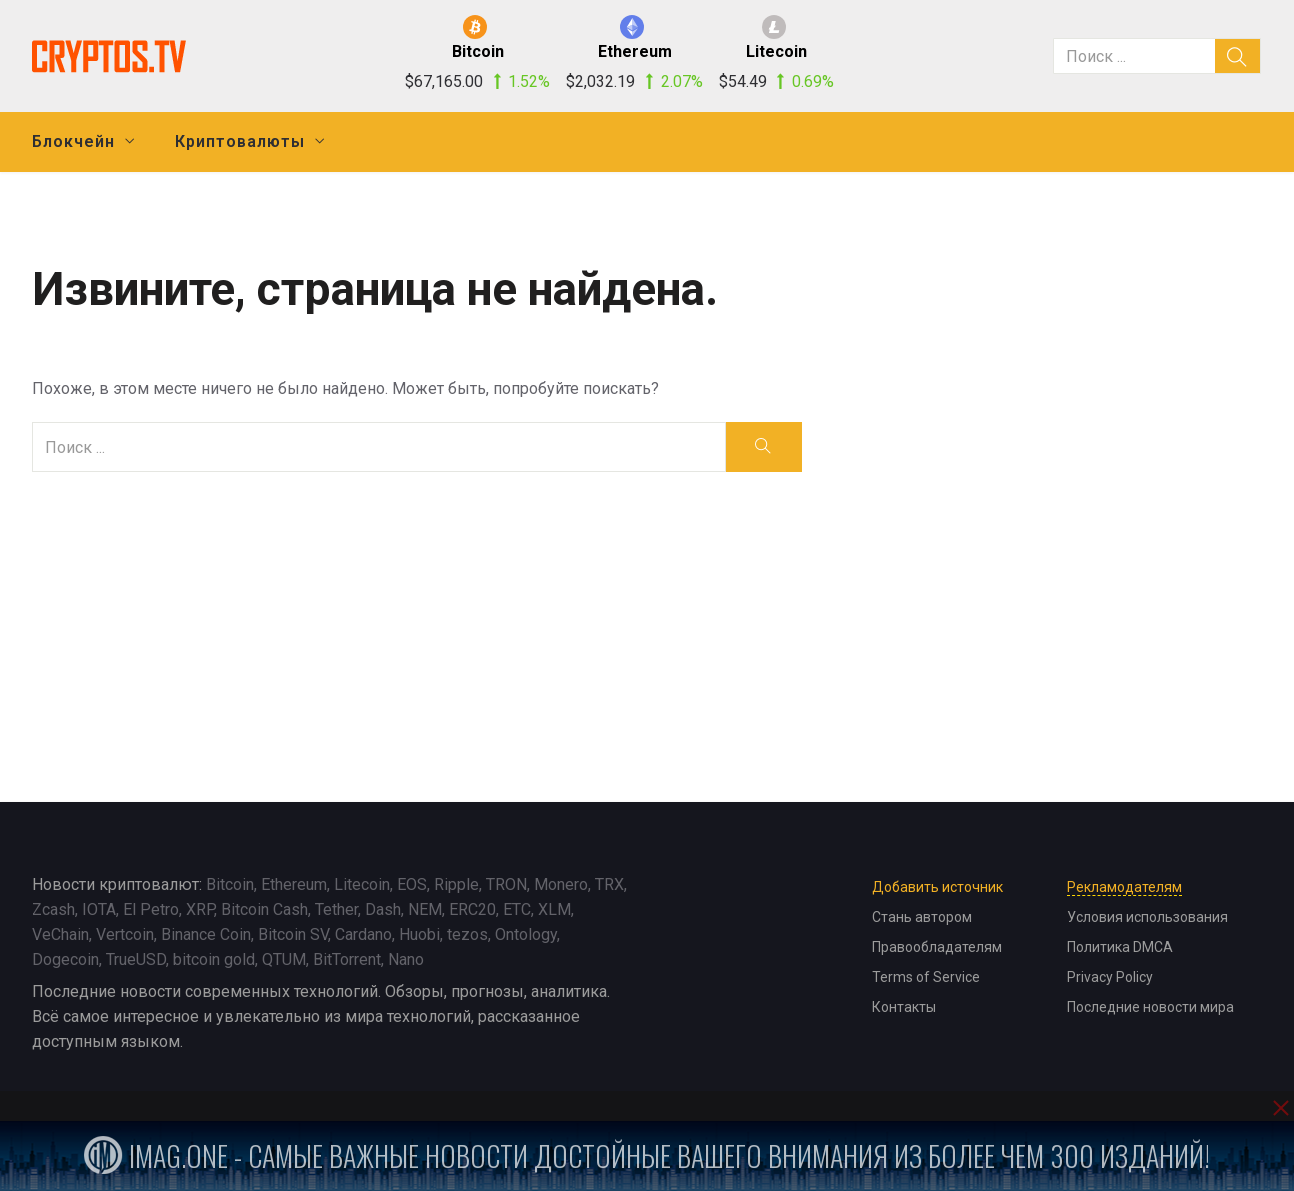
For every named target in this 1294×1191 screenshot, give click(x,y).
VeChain (60, 934)
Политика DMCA (1120, 947)
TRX (609, 884)
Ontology (526, 934)
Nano (406, 959)
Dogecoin (65, 959)
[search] (1238, 56)
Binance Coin (206, 934)
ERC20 (472, 909)
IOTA (99, 909)
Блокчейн (73, 141)
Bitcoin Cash (264, 909)
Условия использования (1147, 917)
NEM (425, 909)
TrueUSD (136, 959)
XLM (554, 909)
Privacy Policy (1110, 977)
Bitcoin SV (293, 934)
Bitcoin (230, 884)
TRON (506, 884)
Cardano (363, 934)
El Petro (151, 909)
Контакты (904, 1007)
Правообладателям (937, 947)
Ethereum (294, 884)
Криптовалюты (240, 141)
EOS (412, 884)
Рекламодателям (1124, 887)
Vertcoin (125, 934)
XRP (200, 909)
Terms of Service (926, 977)
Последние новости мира (1150, 1007)
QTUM (284, 959)
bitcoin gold (214, 959)
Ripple (456, 884)
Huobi (419, 934)
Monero (561, 884)
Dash (383, 909)
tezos (467, 934)
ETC (517, 909)
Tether (336, 909)
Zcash (53, 909)
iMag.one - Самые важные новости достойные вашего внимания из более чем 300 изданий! (647, 1155)
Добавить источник (937, 887)
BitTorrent (347, 959)
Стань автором (922, 917)
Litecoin (362, 884)
